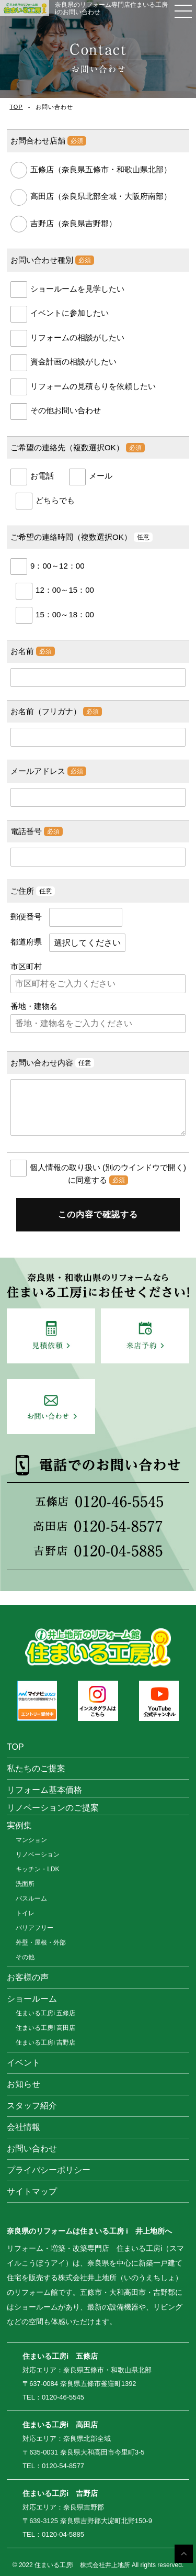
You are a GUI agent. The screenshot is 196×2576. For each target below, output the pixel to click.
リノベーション (38, 1854)
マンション (31, 1840)
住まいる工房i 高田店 (45, 2027)
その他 (25, 1957)
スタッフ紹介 (32, 2105)
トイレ (25, 1913)
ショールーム (32, 1998)
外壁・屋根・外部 (41, 1942)
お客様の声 (28, 1977)
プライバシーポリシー (48, 2170)
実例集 (19, 1825)
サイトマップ (32, 2191)
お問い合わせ (32, 2148)
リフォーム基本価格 (44, 1789)
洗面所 (25, 1883)
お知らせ (23, 2084)
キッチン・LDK (37, 1869)
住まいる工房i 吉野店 (45, 2042)
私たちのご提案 (36, 1768)
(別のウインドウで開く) (144, 1167)
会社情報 (23, 2127)
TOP (15, 107)
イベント (23, 2062)
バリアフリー (34, 1927)
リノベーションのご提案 (53, 1807)
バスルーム (31, 1898)
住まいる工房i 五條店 (45, 2013)
